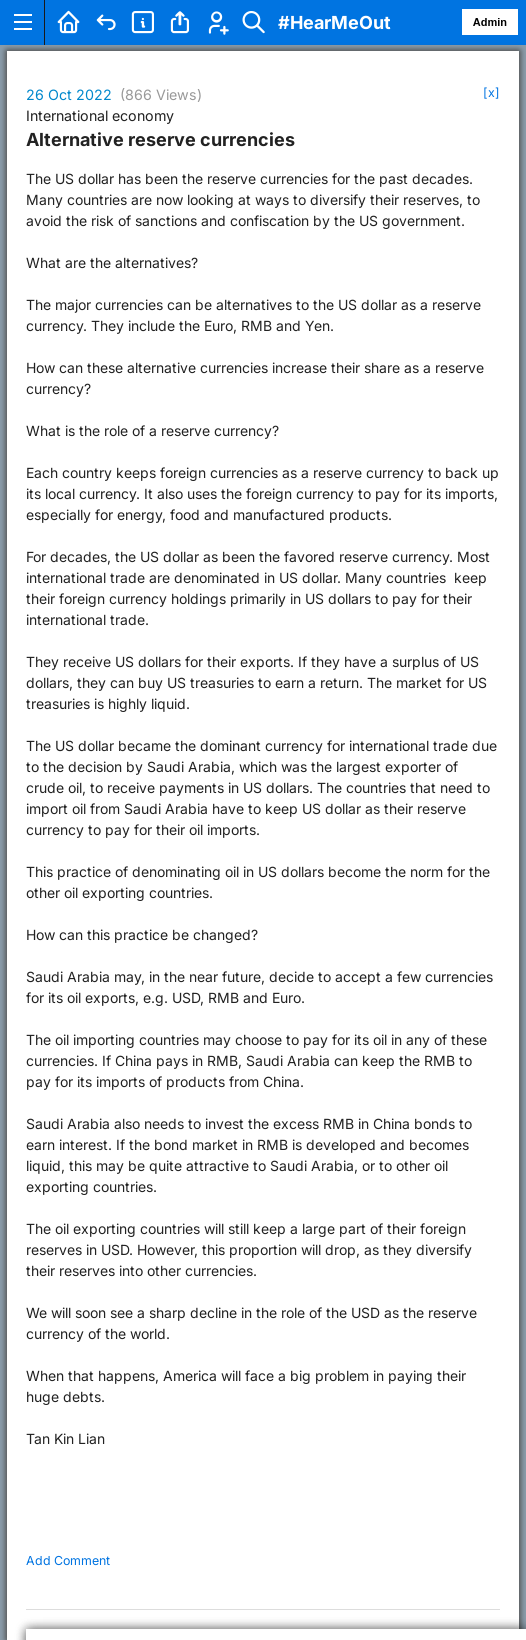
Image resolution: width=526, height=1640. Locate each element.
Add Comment (68, 1560)
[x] (491, 92)
